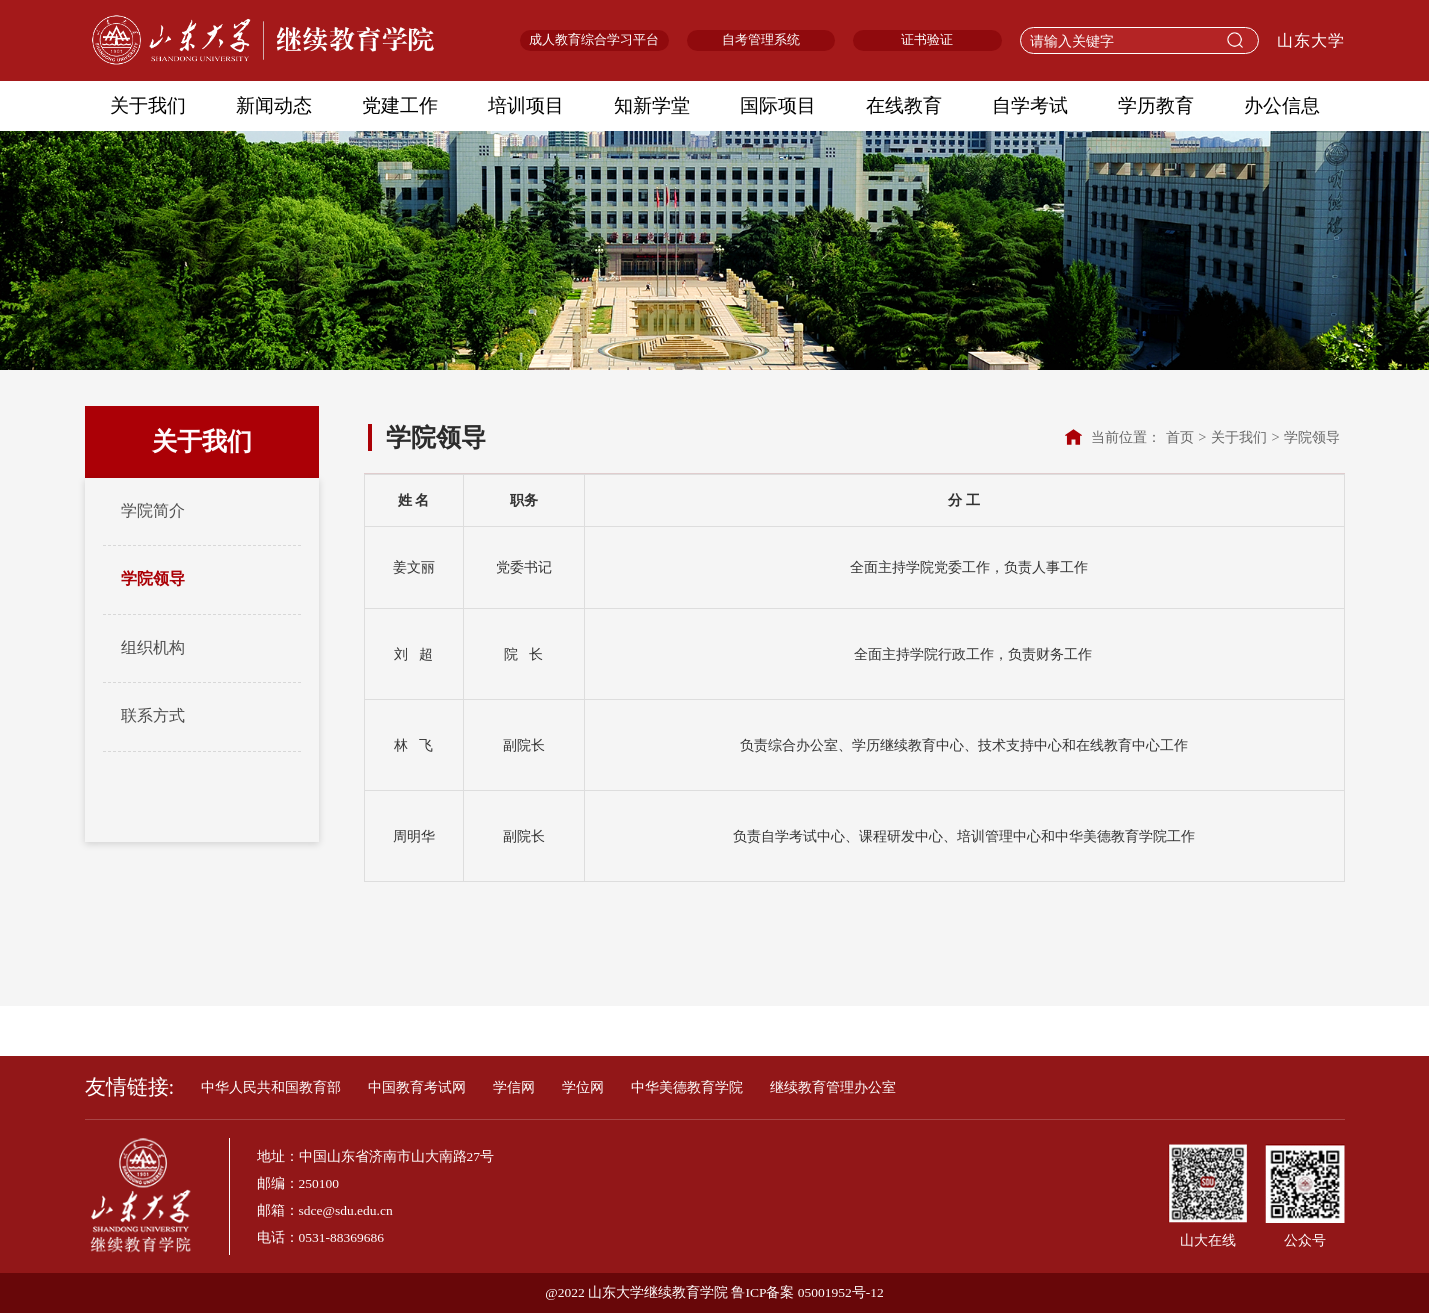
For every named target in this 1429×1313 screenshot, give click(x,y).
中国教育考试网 (417, 1087)
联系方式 (153, 716)
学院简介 (153, 511)
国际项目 (778, 105)
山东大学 (1311, 41)
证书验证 (927, 40)
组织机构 (153, 648)
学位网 (583, 1087)
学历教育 (1156, 105)
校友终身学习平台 (819, 1031)
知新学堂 (652, 105)
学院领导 (153, 579)
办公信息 (1282, 105)
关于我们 (148, 105)
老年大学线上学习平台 (657, 1031)
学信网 (514, 1087)
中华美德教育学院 (687, 1087)
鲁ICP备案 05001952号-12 (807, 1292)
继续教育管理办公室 (833, 1087)
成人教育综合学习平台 (594, 40)
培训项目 (526, 105)
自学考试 (1030, 105)
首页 (1180, 437)
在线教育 (904, 105)
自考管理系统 (761, 40)
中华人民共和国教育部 (271, 1087)
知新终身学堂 (510, 1031)
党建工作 (400, 105)
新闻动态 (274, 105)
